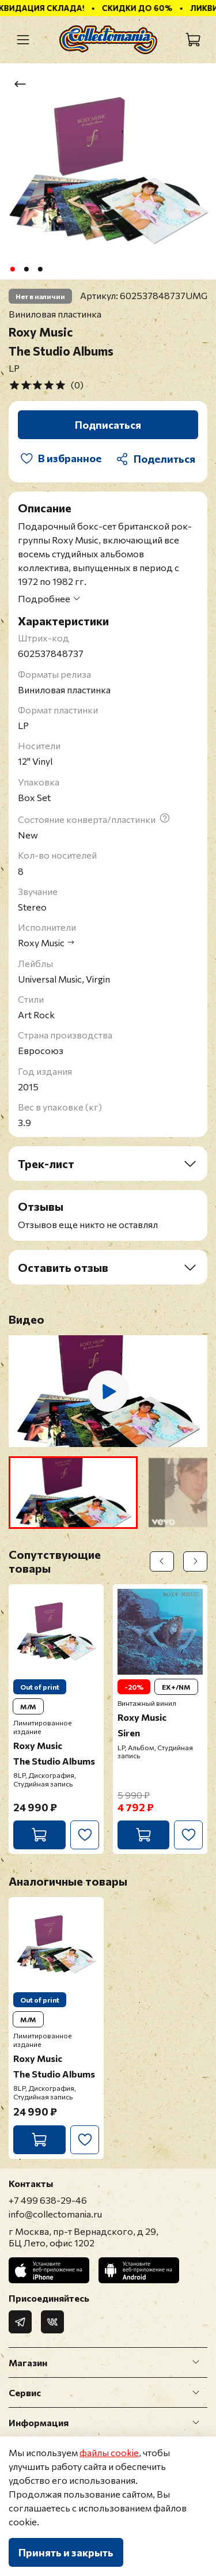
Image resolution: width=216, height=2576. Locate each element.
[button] (73, 1492)
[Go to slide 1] (12, 269)
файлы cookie (109, 2452)
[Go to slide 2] (25, 269)
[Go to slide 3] (39, 269)
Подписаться (108, 424)
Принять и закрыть (65, 2552)
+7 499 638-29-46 (48, 2199)
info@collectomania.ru (55, 2213)
